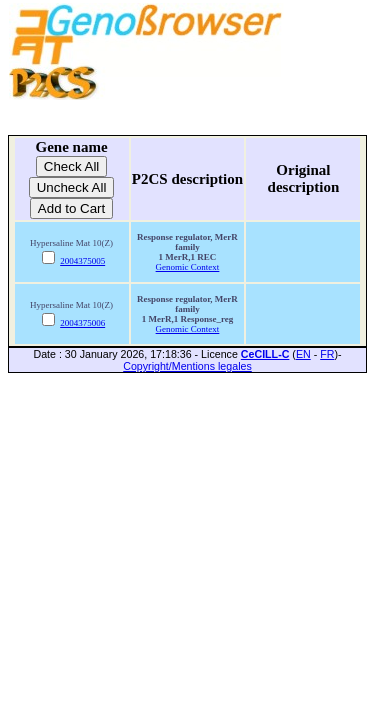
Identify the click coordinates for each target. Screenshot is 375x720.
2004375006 (82, 323)
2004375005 (82, 261)
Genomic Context (188, 267)
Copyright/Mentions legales (187, 366)
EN (303, 354)
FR (327, 354)
